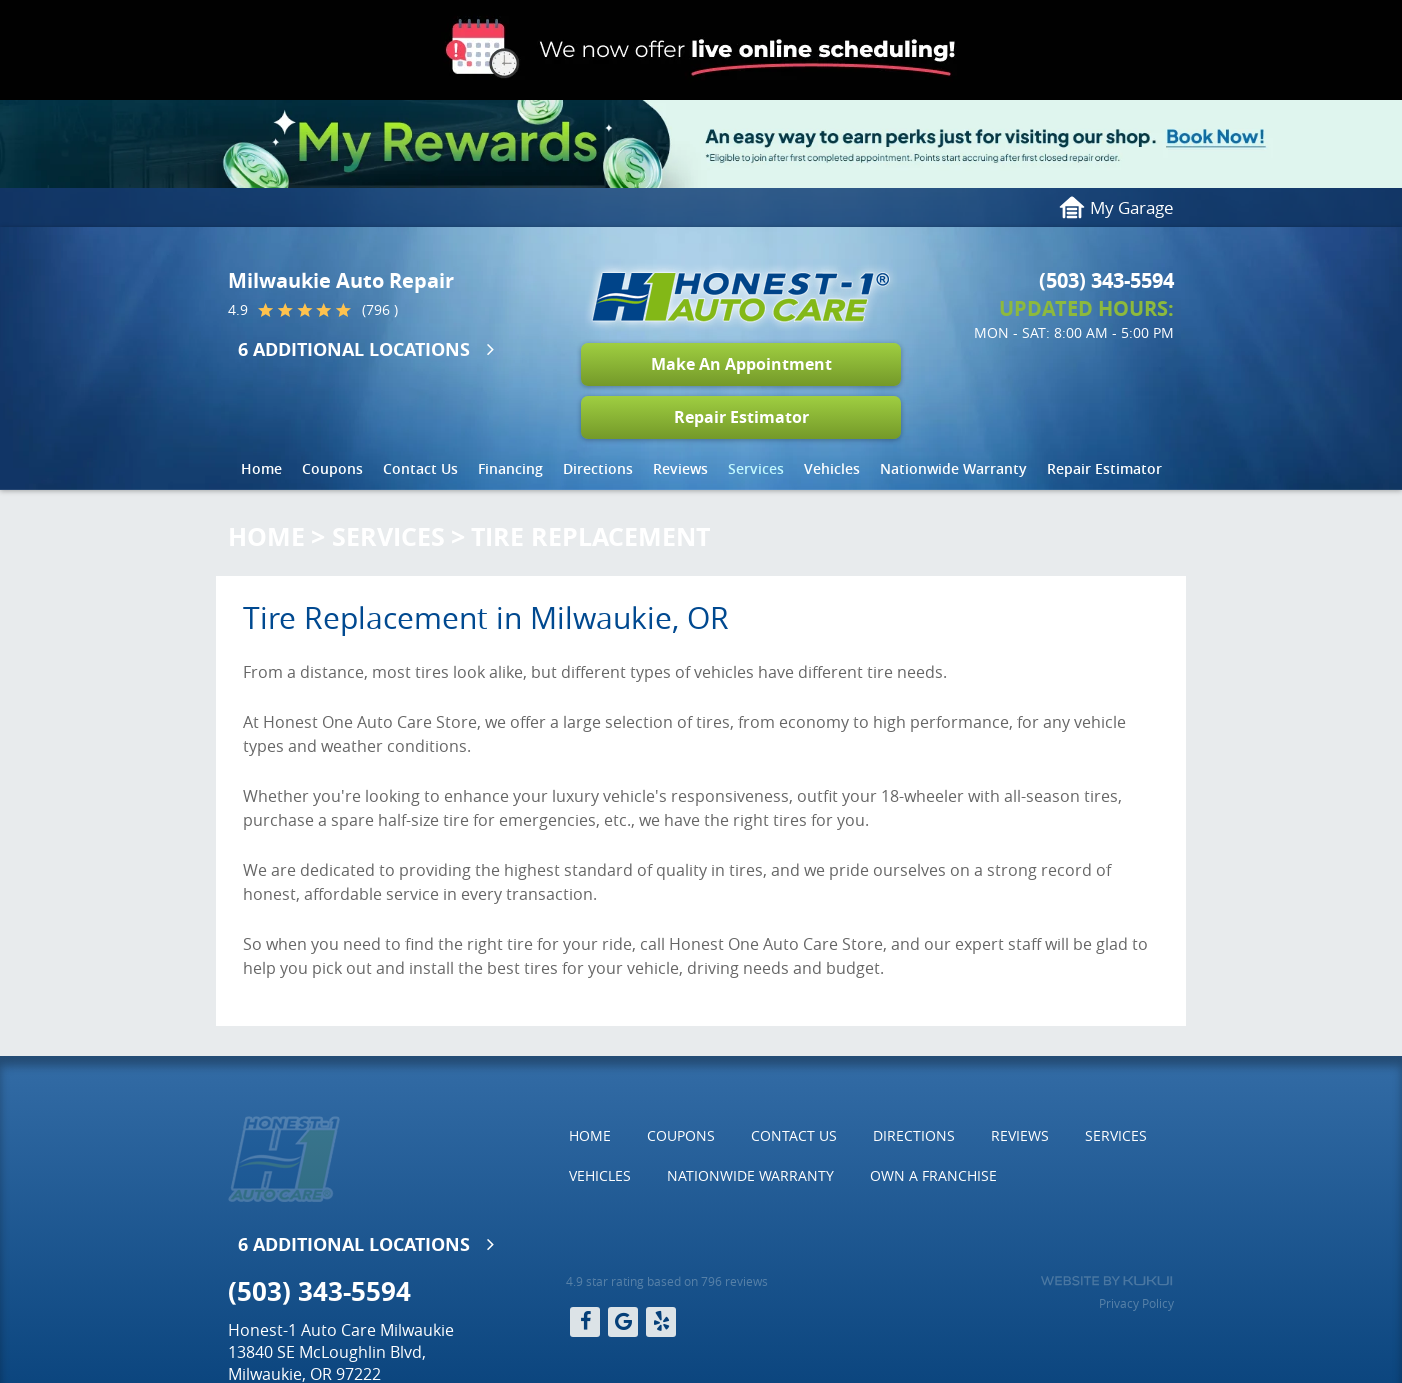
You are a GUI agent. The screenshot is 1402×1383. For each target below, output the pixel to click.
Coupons (332, 468)
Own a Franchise (933, 1175)
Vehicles (832, 468)
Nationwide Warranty (953, 468)
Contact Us (420, 468)
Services (756, 468)
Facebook (585, 1322)
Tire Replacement (590, 536)
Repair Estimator (741, 417)
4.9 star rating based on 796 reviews (667, 1281)
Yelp (661, 1322)
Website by (1106, 1281)
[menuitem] (261, 469)
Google (623, 1322)
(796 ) (380, 310)
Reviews (680, 468)
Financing (510, 468)
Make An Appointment (741, 364)
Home (261, 468)
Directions (598, 468)
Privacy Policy (1136, 1303)
